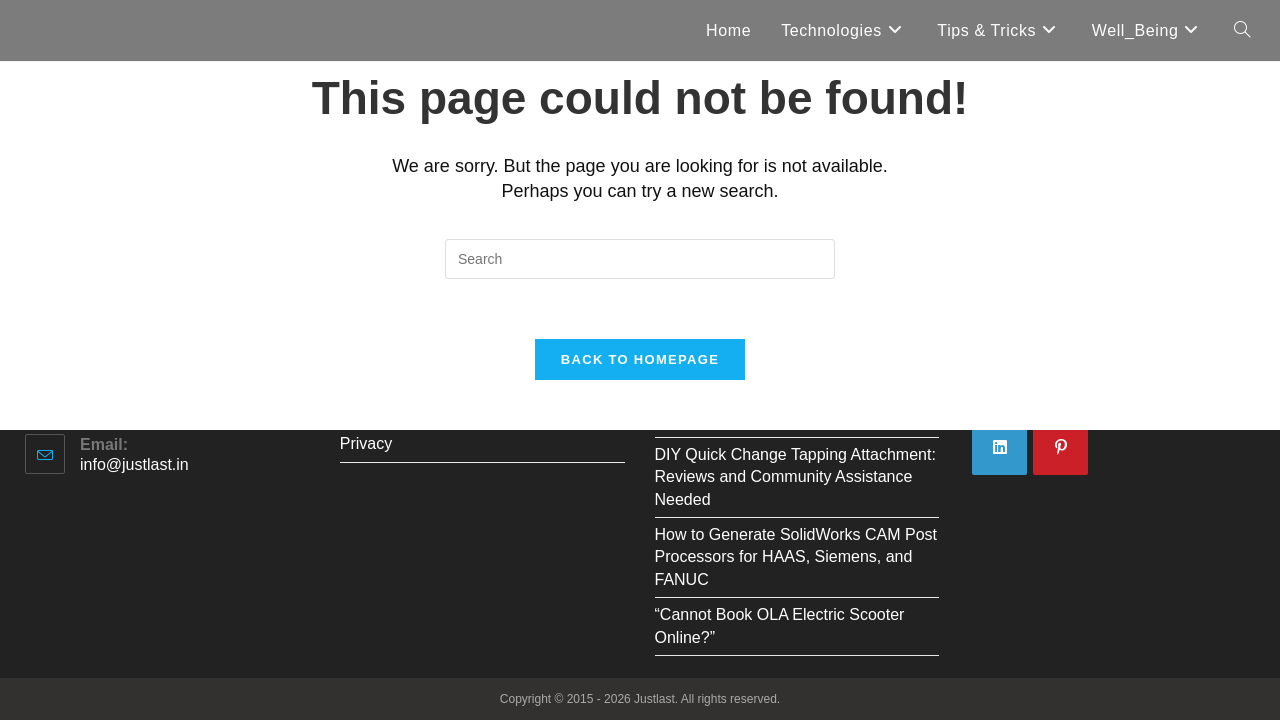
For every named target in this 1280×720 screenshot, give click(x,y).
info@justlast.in (134, 464)
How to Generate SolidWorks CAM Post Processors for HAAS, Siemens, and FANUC (796, 557)
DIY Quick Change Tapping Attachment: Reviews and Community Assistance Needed (795, 477)
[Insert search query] (640, 259)
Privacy (366, 443)
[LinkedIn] (999, 447)
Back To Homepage (640, 359)
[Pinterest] (1060, 447)
